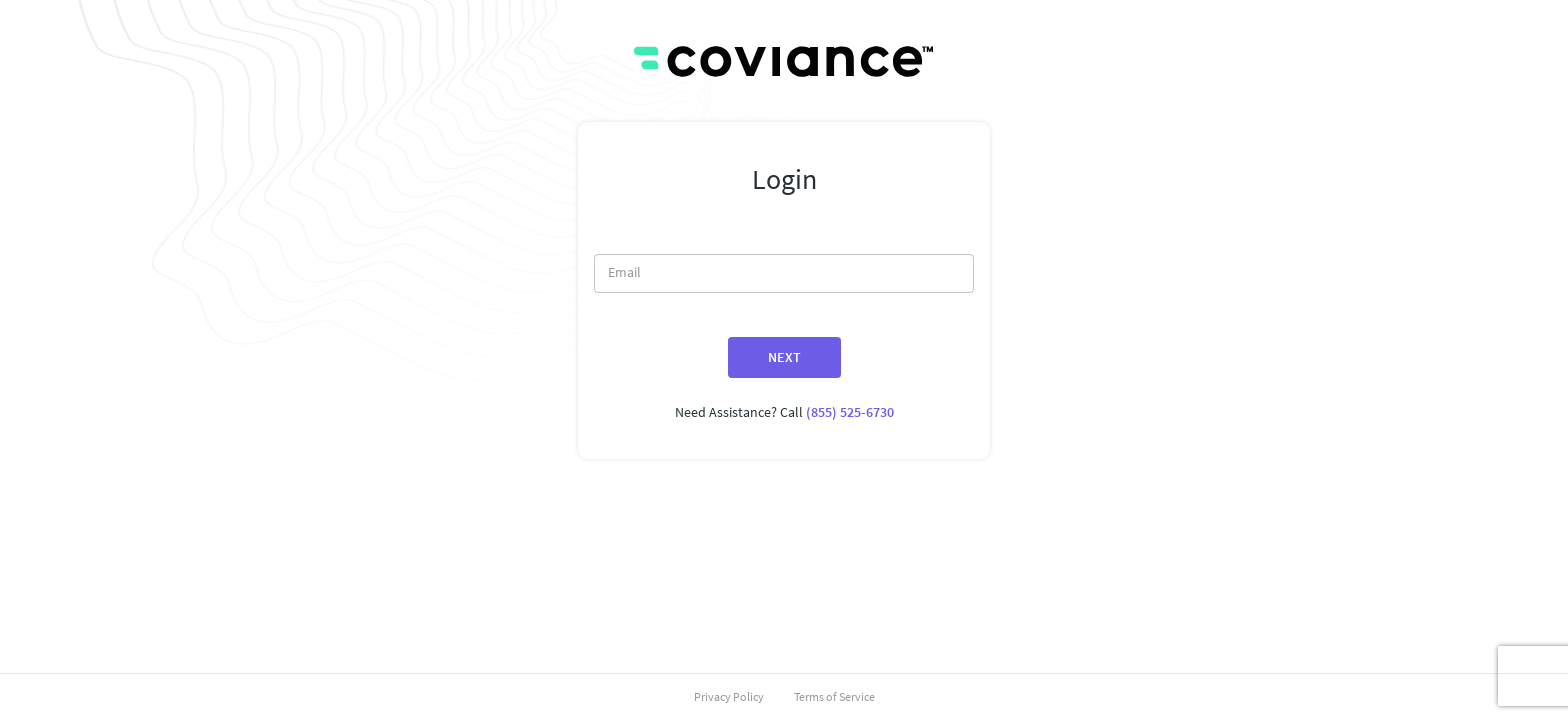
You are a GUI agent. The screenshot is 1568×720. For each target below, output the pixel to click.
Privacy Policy (729, 696)
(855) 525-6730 (850, 412)
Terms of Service (834, 696)
